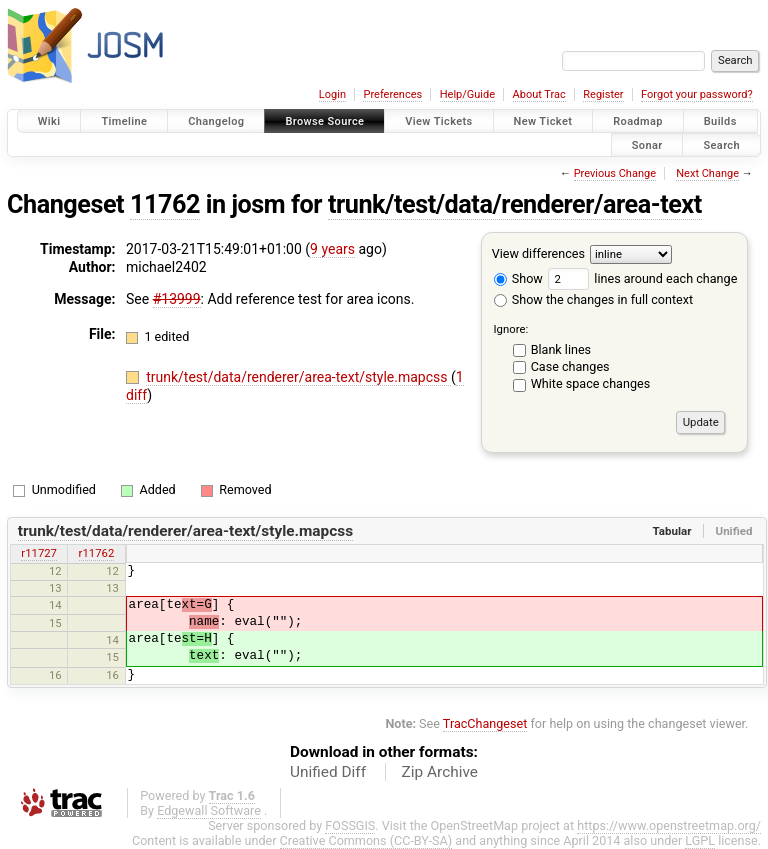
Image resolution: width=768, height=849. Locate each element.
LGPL (700, 840)
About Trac (539, 94)
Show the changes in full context (593, 299)
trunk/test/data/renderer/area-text (515, 204)
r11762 (97, 553)
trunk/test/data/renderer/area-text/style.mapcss (298, 377)
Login (332, 94)
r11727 (39, 553)
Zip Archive (440, 772)
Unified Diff (328, 772)
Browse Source (324, 121)
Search (721, 144)
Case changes (570, 366)
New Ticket (543, 121)
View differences (538, 253)
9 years (332, 249)
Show (518, 278)
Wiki (49, 121)
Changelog (216, 121)
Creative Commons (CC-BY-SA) (366, 840)
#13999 (177, 299)
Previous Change (615, 173)
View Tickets (438, 121)
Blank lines (561, 349)
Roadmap (638, 121)
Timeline (124, 121)
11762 (165, 204)
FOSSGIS (350, 825)
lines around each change (642, 278)
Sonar (647, 144)
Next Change (707, 173)
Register (603, 94)
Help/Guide (467, 94)
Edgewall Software (209, 810)
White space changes (591, 383)
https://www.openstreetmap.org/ (669, 825)
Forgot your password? (697, 94)
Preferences (392, 94)
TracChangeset (485, 723)
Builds (720, 121)
